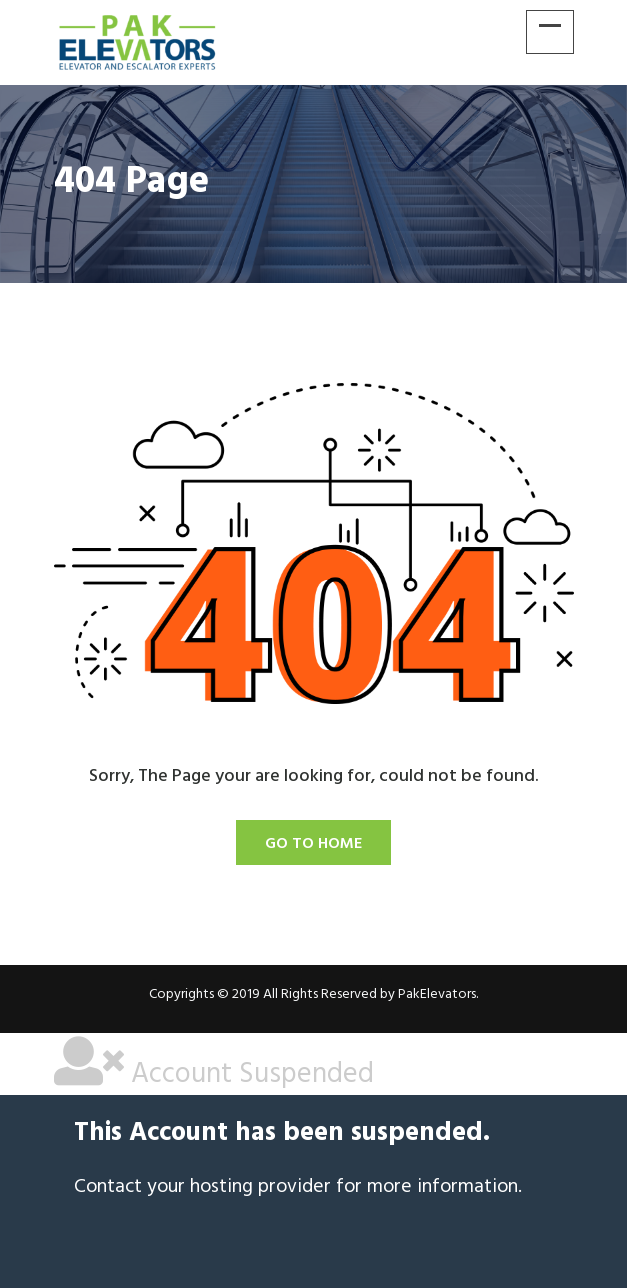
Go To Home (313, 844)
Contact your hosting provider (202, 1187)
